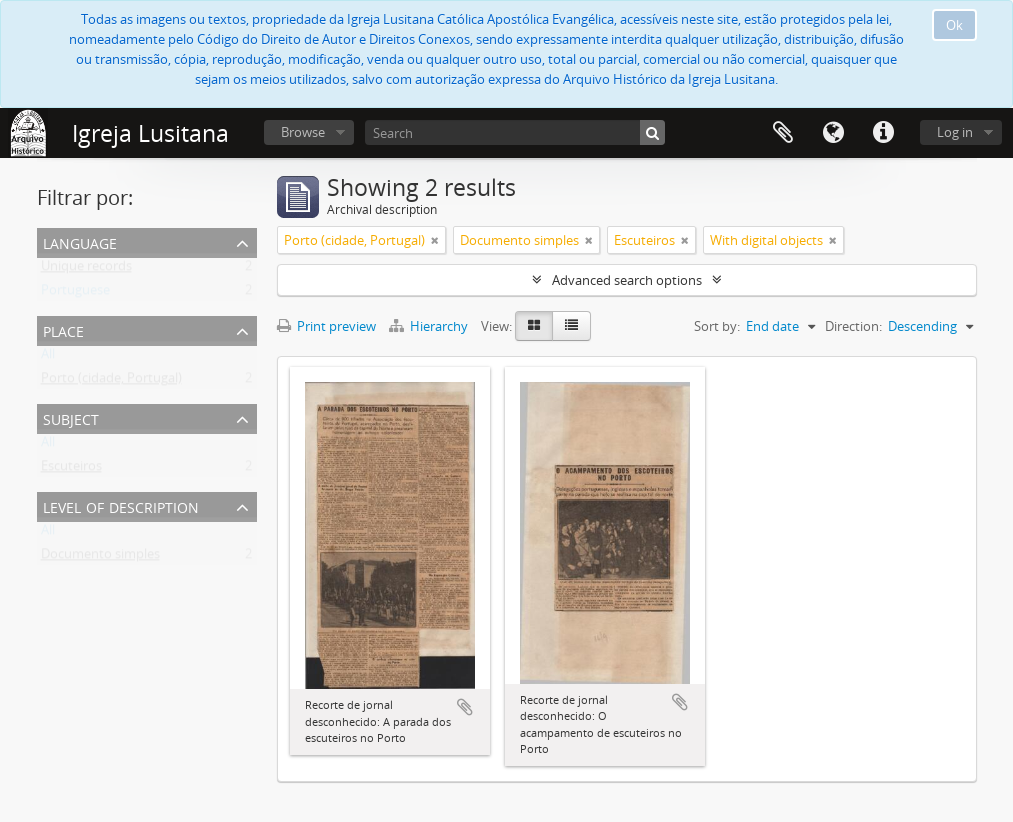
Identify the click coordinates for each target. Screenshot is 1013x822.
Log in (955, 132)
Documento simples (100, 558)
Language (833, 133)
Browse (303, 132)
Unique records (86, 270)
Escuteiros (71, 470)
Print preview (326, 326)
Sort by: (717, 326)
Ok (954, 25)
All (48, 358)
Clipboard (783, 133)
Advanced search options (627, 280)
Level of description (121, 505)
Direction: (853, 326)
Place (63, 329)
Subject (71, 417)
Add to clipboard (465, 707)
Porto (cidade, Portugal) (111, 382)
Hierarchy (430, 326)
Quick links (883, 133)
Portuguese (75, 294)
